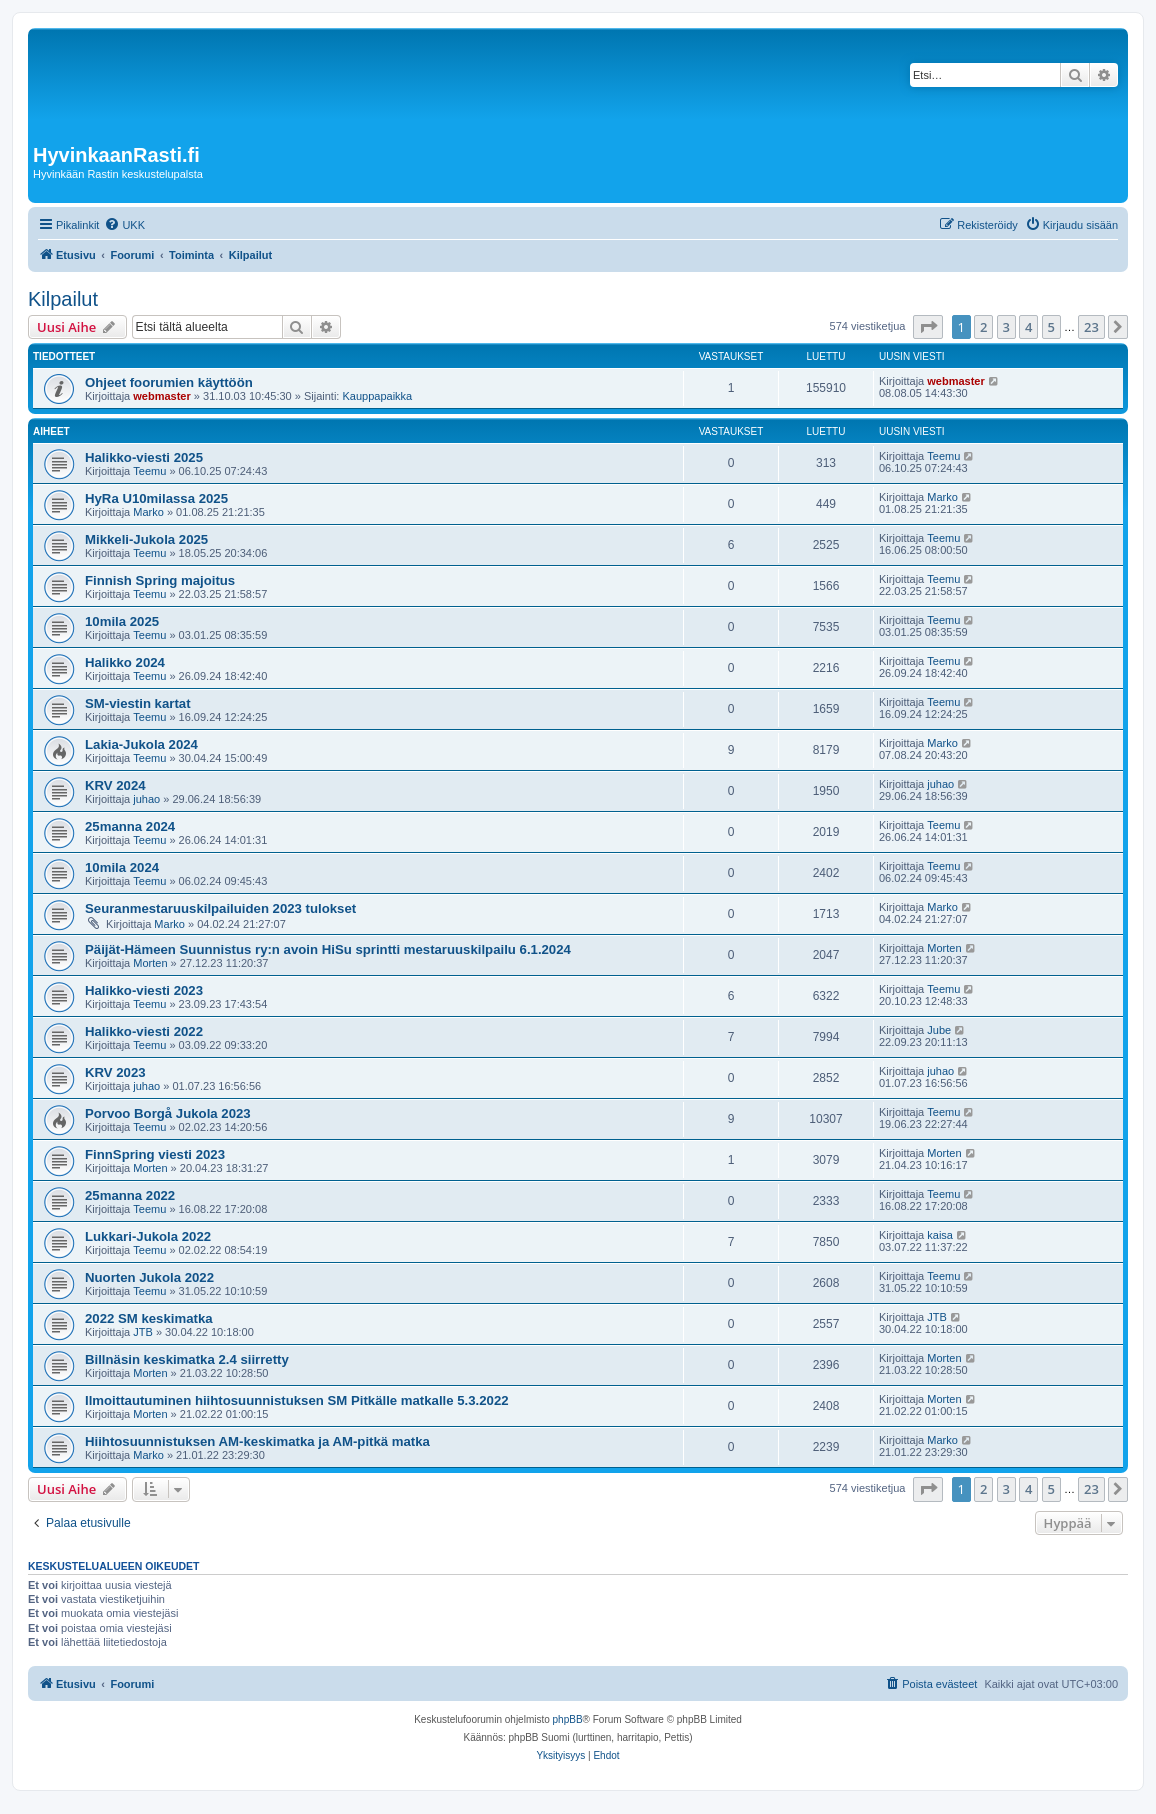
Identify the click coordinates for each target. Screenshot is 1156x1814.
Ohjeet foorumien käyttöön (169, 382)
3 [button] (1006, 327)
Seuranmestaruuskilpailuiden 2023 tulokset (220, 908)
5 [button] (1051, 327)
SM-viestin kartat (138, 703)
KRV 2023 (115, 1072)
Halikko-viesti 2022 (144, 1031)
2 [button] (983, 327)
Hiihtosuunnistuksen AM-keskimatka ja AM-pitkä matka (257, 1441)
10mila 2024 (122, 867)
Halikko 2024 (125, 662)
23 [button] (1091, 327)
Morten (150, 963)
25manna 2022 (130, 1195)
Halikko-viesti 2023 (144, 990)
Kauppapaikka (377, 396)
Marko (148, 512)
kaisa (940, 1235)
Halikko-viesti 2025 (144, 457)
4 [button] (1028, 327)
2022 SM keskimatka (149, 1318)
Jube (939, 1030)
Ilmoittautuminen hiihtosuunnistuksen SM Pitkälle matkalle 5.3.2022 (297, 1400)
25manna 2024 (130, 826)
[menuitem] (124, 225)
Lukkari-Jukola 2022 (148, 1236)
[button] (928, 327)
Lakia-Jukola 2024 (141, 744)
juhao (146, 799)
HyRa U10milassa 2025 (156, 498)
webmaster (161, 396)
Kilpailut (63, 299)
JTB (143, 1332)
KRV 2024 (115, 785)
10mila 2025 (122, 621)
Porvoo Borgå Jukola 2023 (168, 1113)
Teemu (149, 471)
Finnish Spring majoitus (160, 580)
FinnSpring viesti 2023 (155, 1154)
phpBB (568, 1719)
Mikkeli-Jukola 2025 (146, 539)
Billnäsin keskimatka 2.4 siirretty (187, 1359)
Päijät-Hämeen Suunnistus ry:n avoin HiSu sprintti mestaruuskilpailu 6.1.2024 (328, 949)
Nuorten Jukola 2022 (149, 1277)
